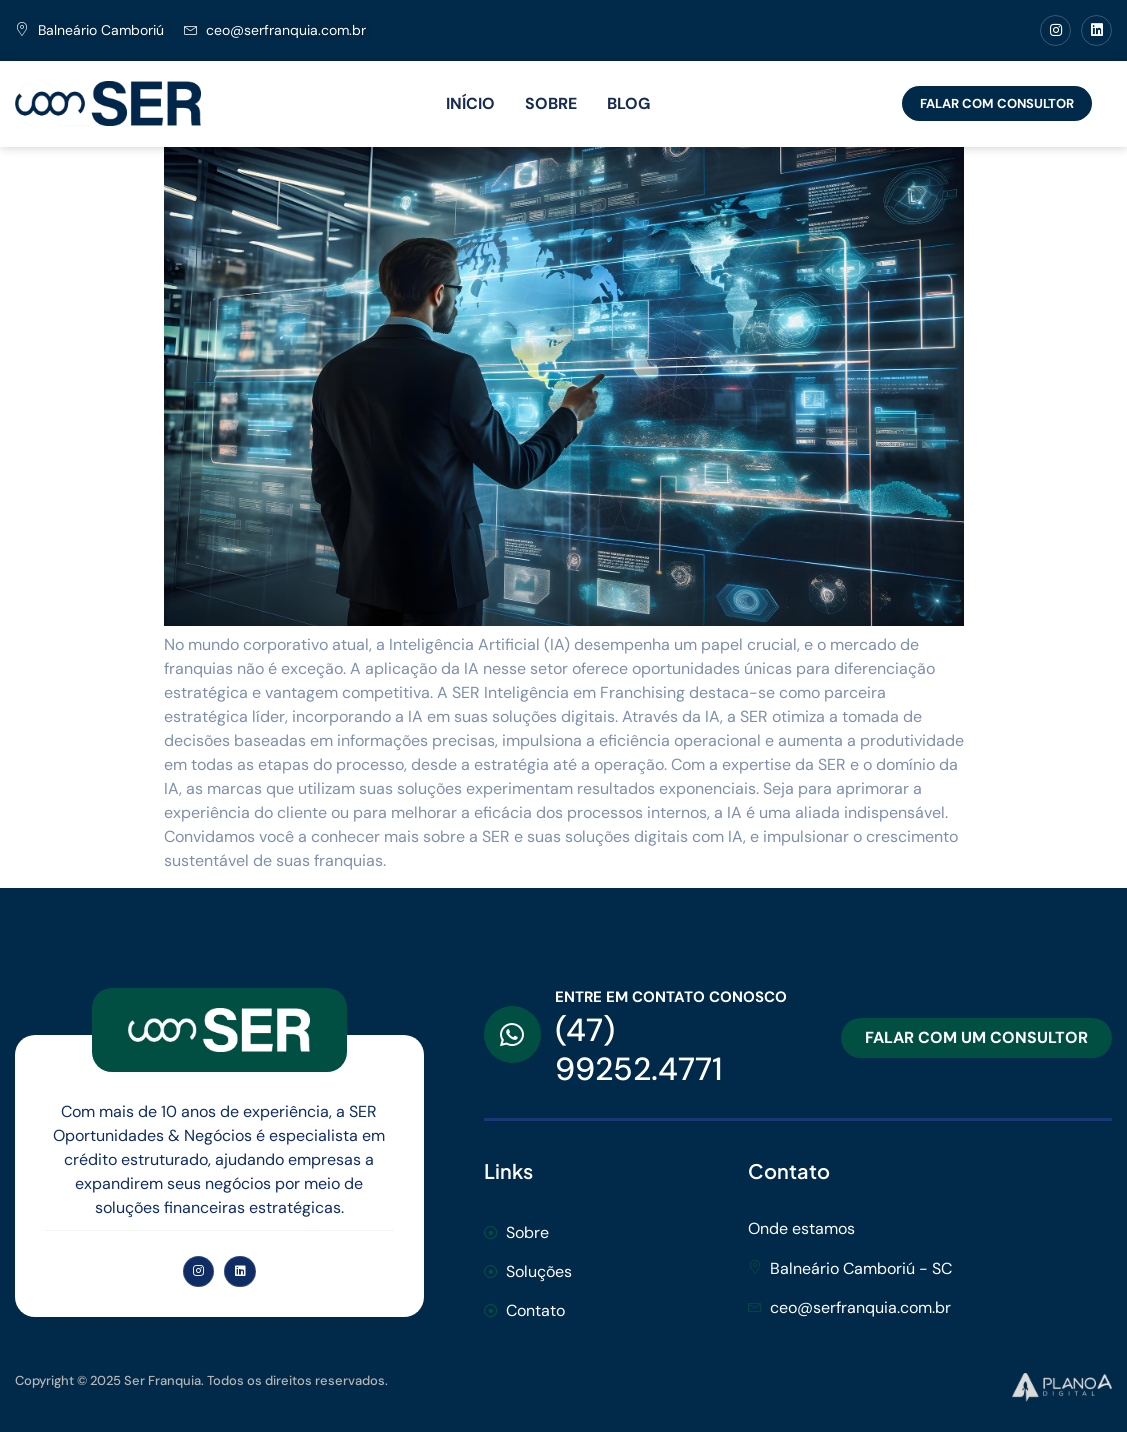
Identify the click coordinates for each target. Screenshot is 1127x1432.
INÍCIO (470, 103)
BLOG (628, 103)
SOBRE (551, 103)
